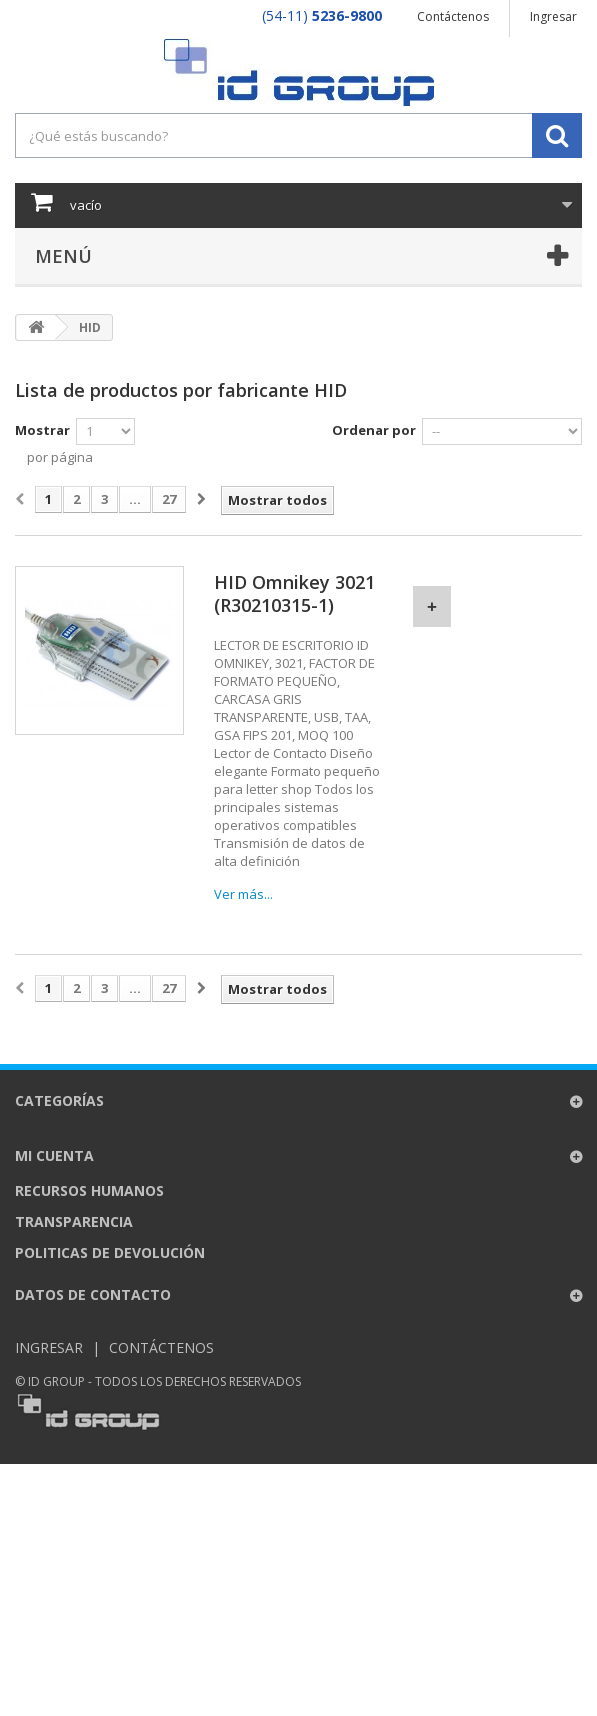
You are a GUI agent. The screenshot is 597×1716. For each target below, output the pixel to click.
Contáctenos (453, 16)
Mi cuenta (54, 1155)
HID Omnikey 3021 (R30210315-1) (294, 594)
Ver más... (243, 894)
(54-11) (322, 15)
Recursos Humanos (89, 1190)
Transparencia (74, 1221)
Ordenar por (374, 430)
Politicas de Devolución (110, 1252)
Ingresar (553, 16)
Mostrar (42, 430)
